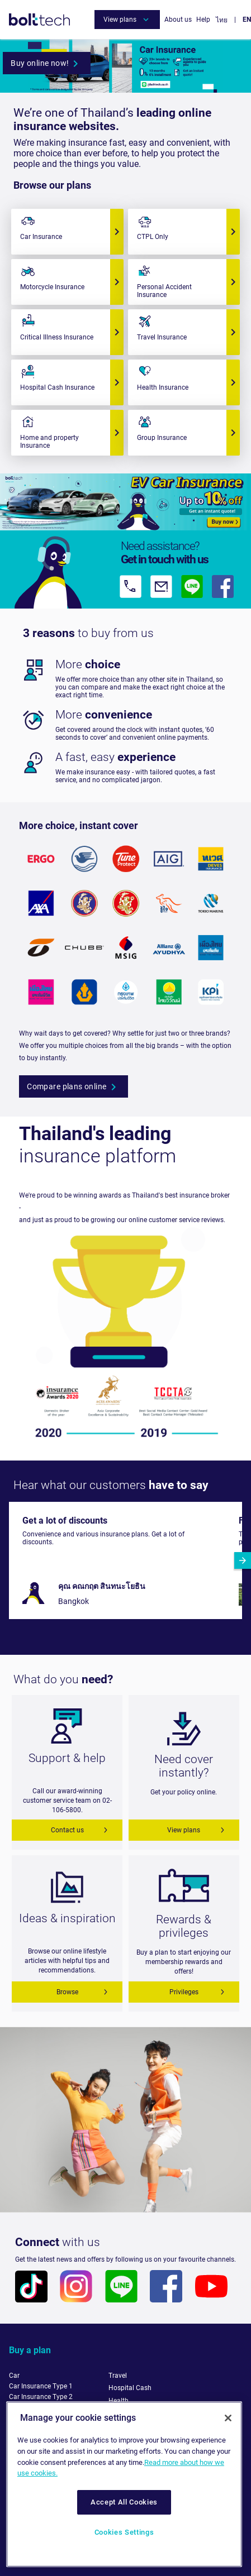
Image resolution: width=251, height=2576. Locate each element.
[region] (124, 2484)
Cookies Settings (124, 2532)
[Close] (228, 2418)
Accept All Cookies (124, 2502)
